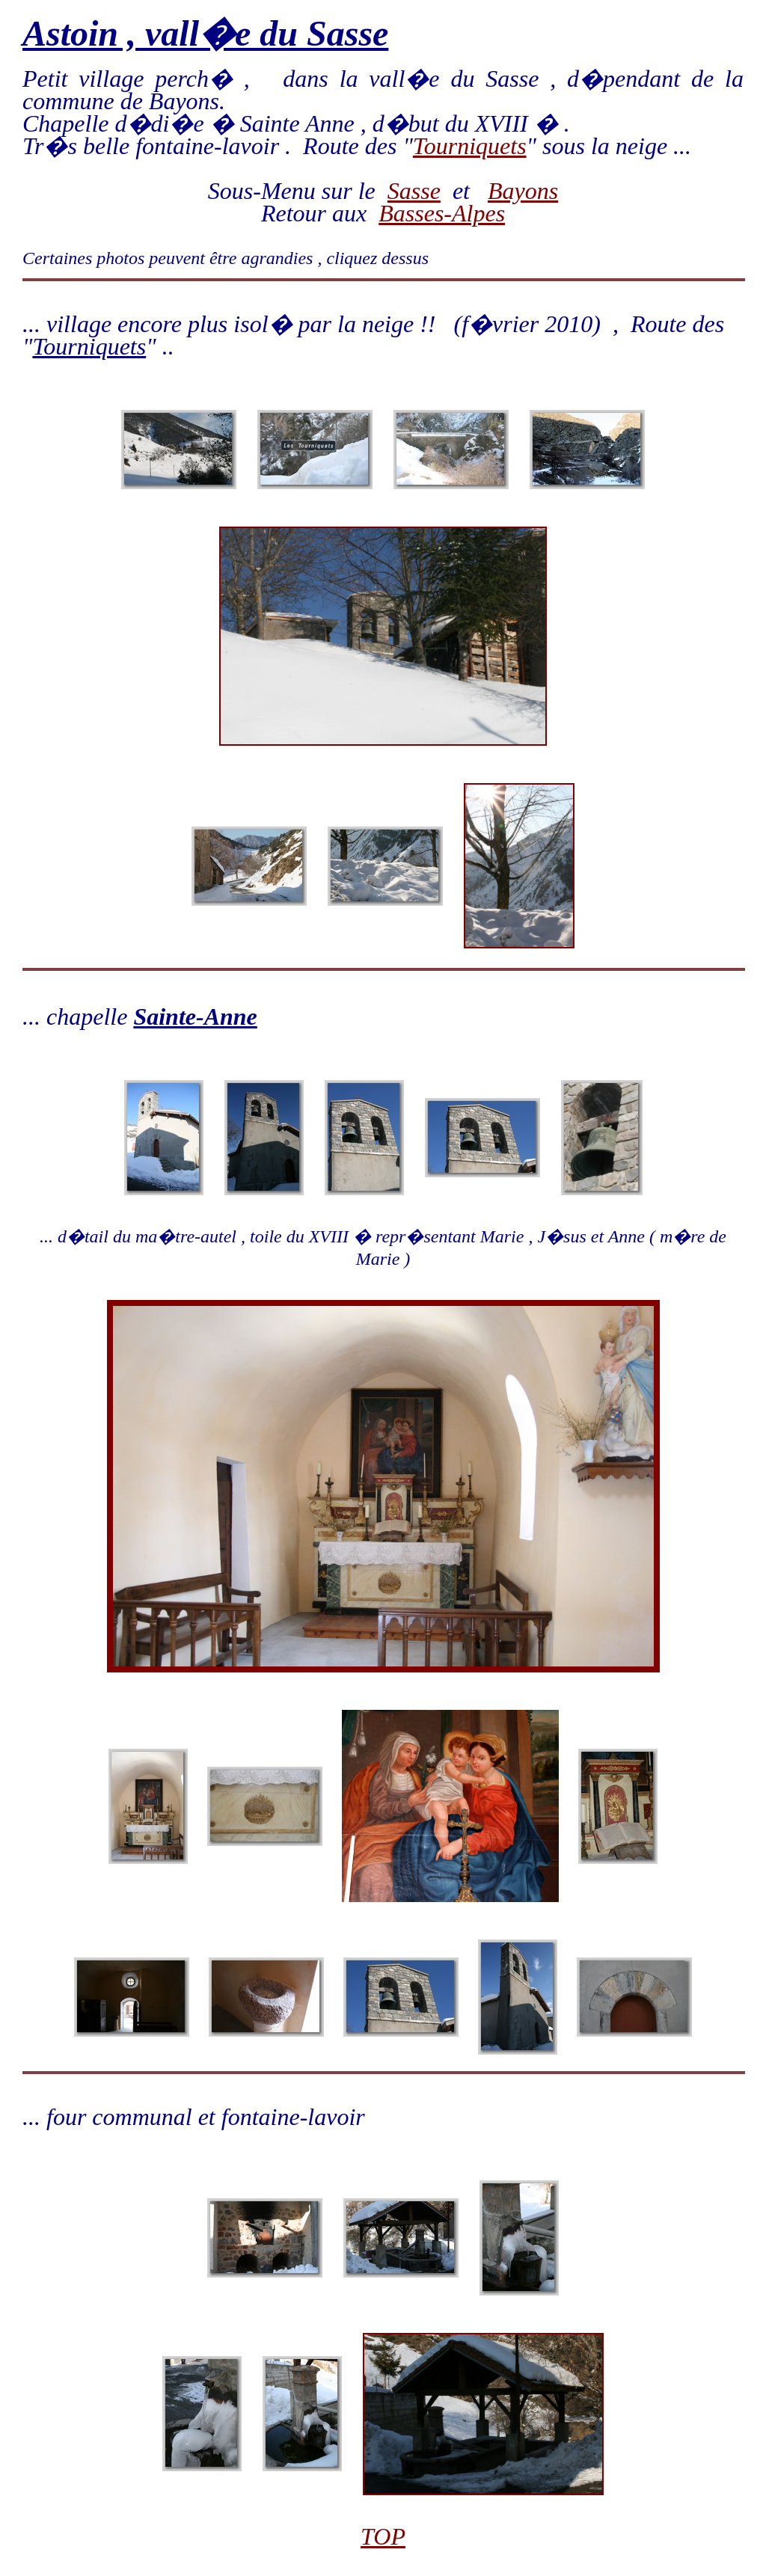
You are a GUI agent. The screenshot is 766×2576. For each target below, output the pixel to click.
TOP (383, 2536)
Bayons (523, 190)
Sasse (414, 190)
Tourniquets (470, 145)
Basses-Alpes (442, 213)
